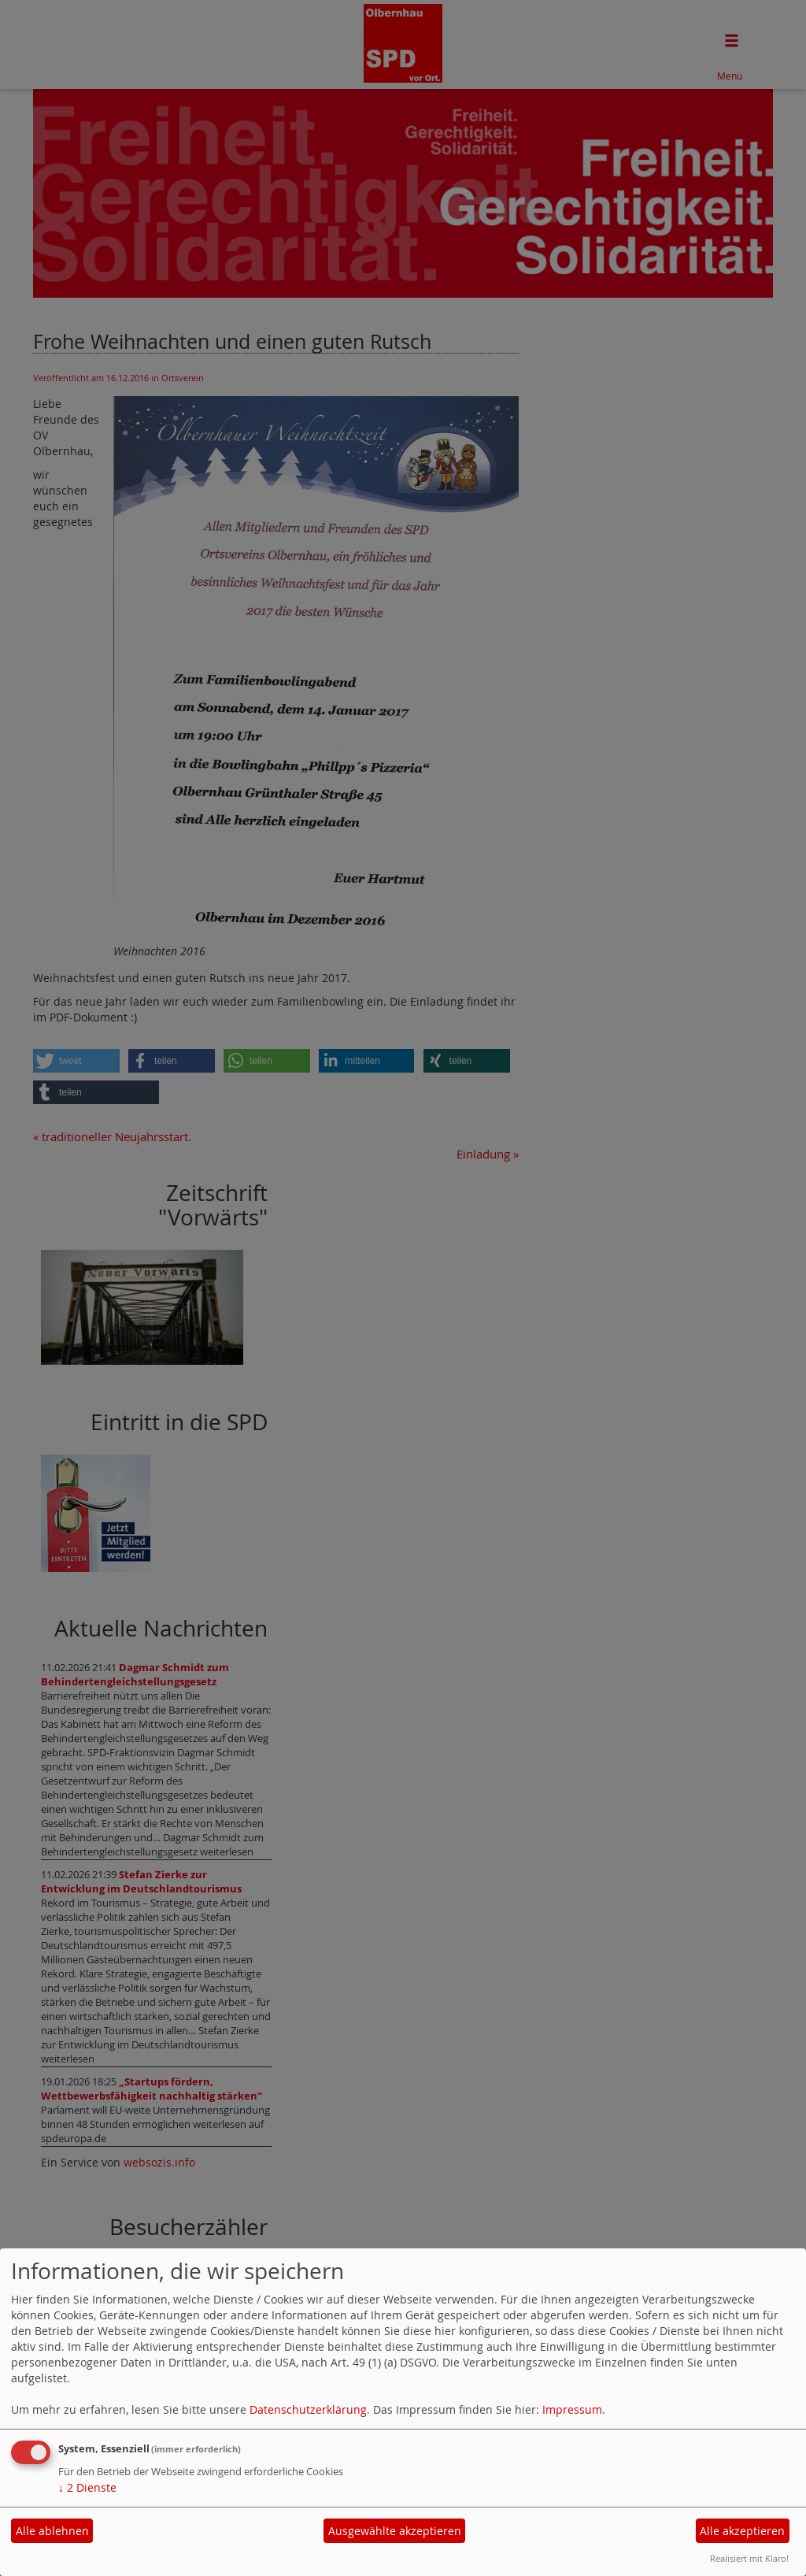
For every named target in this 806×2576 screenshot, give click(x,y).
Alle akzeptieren (742, 2530)
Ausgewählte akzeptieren (394, 2530)
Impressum (572, 2409)
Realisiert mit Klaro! (749, 2558)
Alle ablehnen (52, 2530)
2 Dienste (87, 2487)
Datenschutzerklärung (308, 2409)
